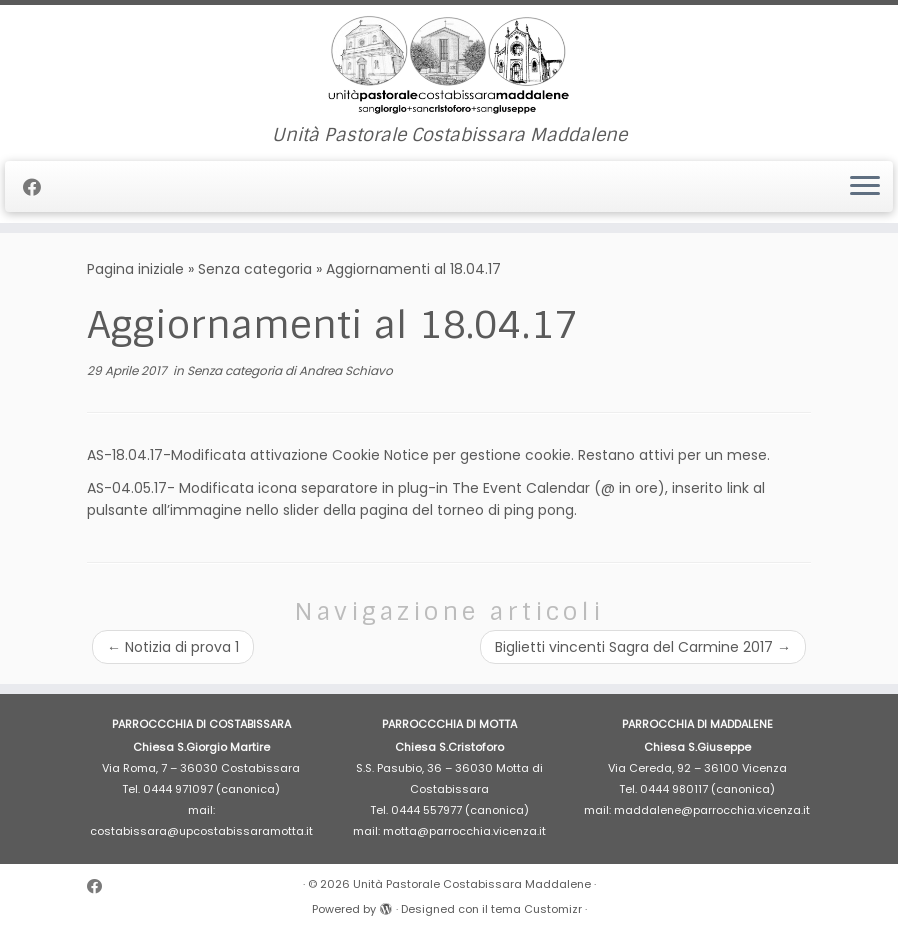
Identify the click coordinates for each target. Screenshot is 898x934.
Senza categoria (255, 269)
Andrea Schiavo (346, 370)
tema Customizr (536, 909)
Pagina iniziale (135, 269)
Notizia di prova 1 (173, 647)
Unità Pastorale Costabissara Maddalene (472, 884)
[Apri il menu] (865, 187)
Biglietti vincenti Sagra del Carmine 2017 (643, 647)
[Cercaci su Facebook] (38, 187)
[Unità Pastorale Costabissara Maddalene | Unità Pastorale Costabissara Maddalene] (449, 65)
